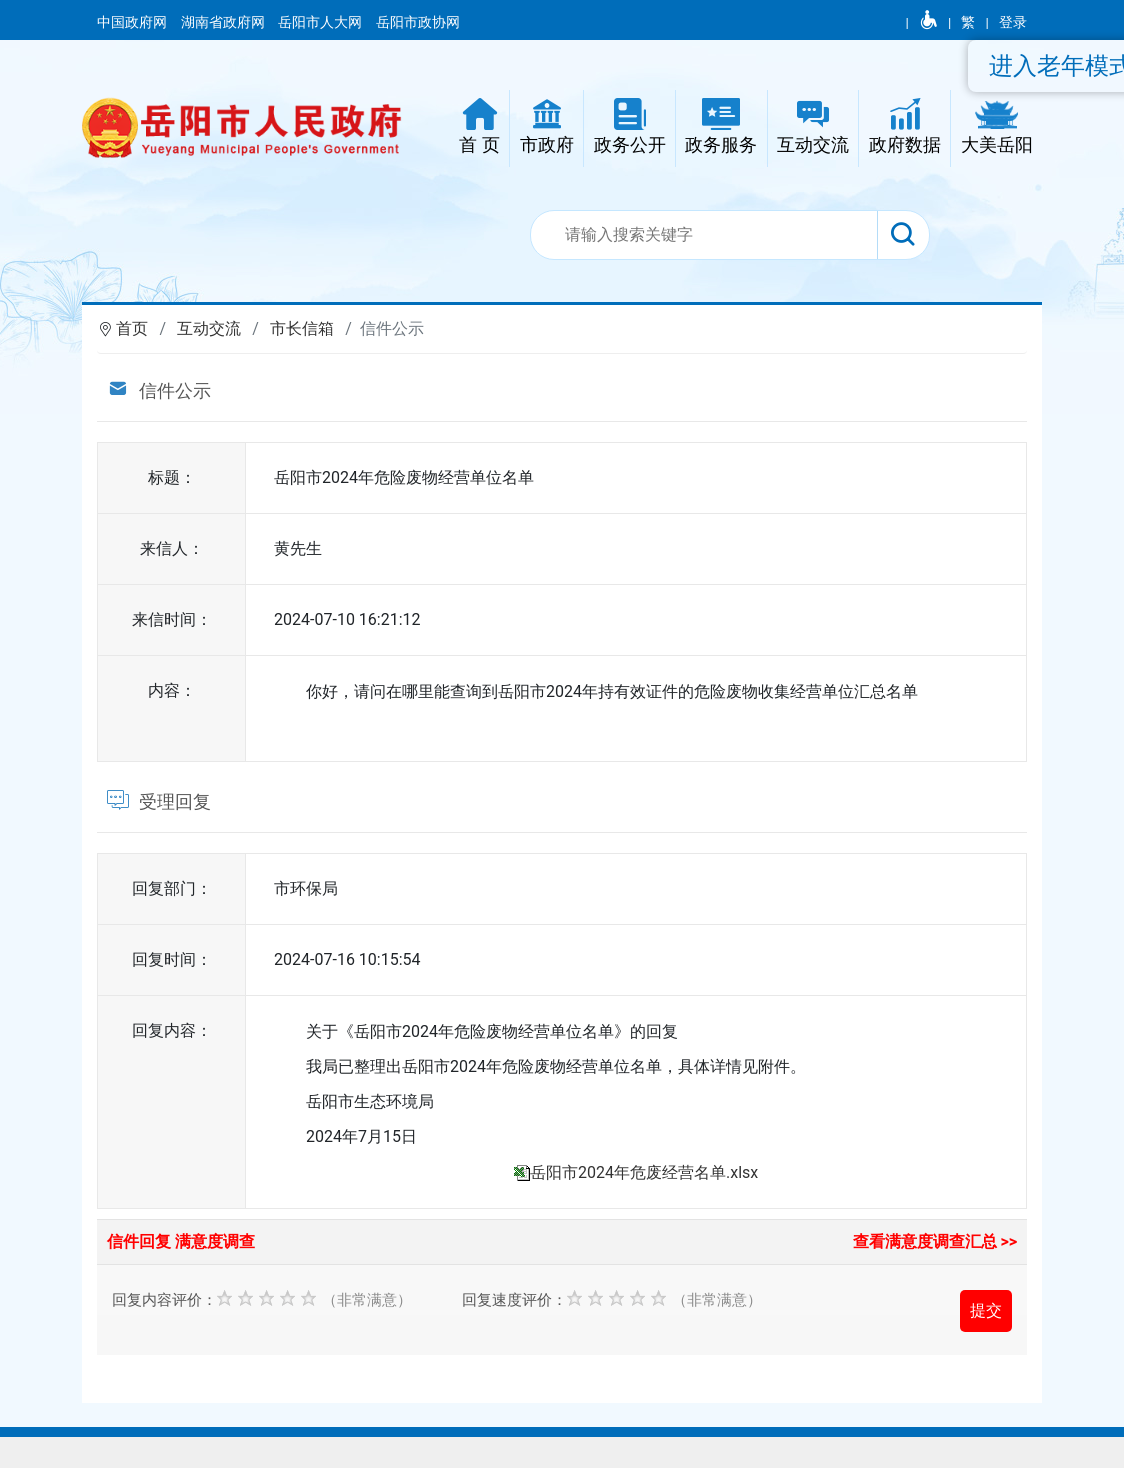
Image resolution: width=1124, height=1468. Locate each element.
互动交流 (209, 328)
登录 (1013, 22)
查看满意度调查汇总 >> (935, 1241)
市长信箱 (302, 328)
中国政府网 (133, 22)
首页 (132, 328)
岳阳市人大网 (321, 22)
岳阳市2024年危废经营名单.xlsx (644, 1172)
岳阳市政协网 (418, 22)
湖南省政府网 (224, 22)
